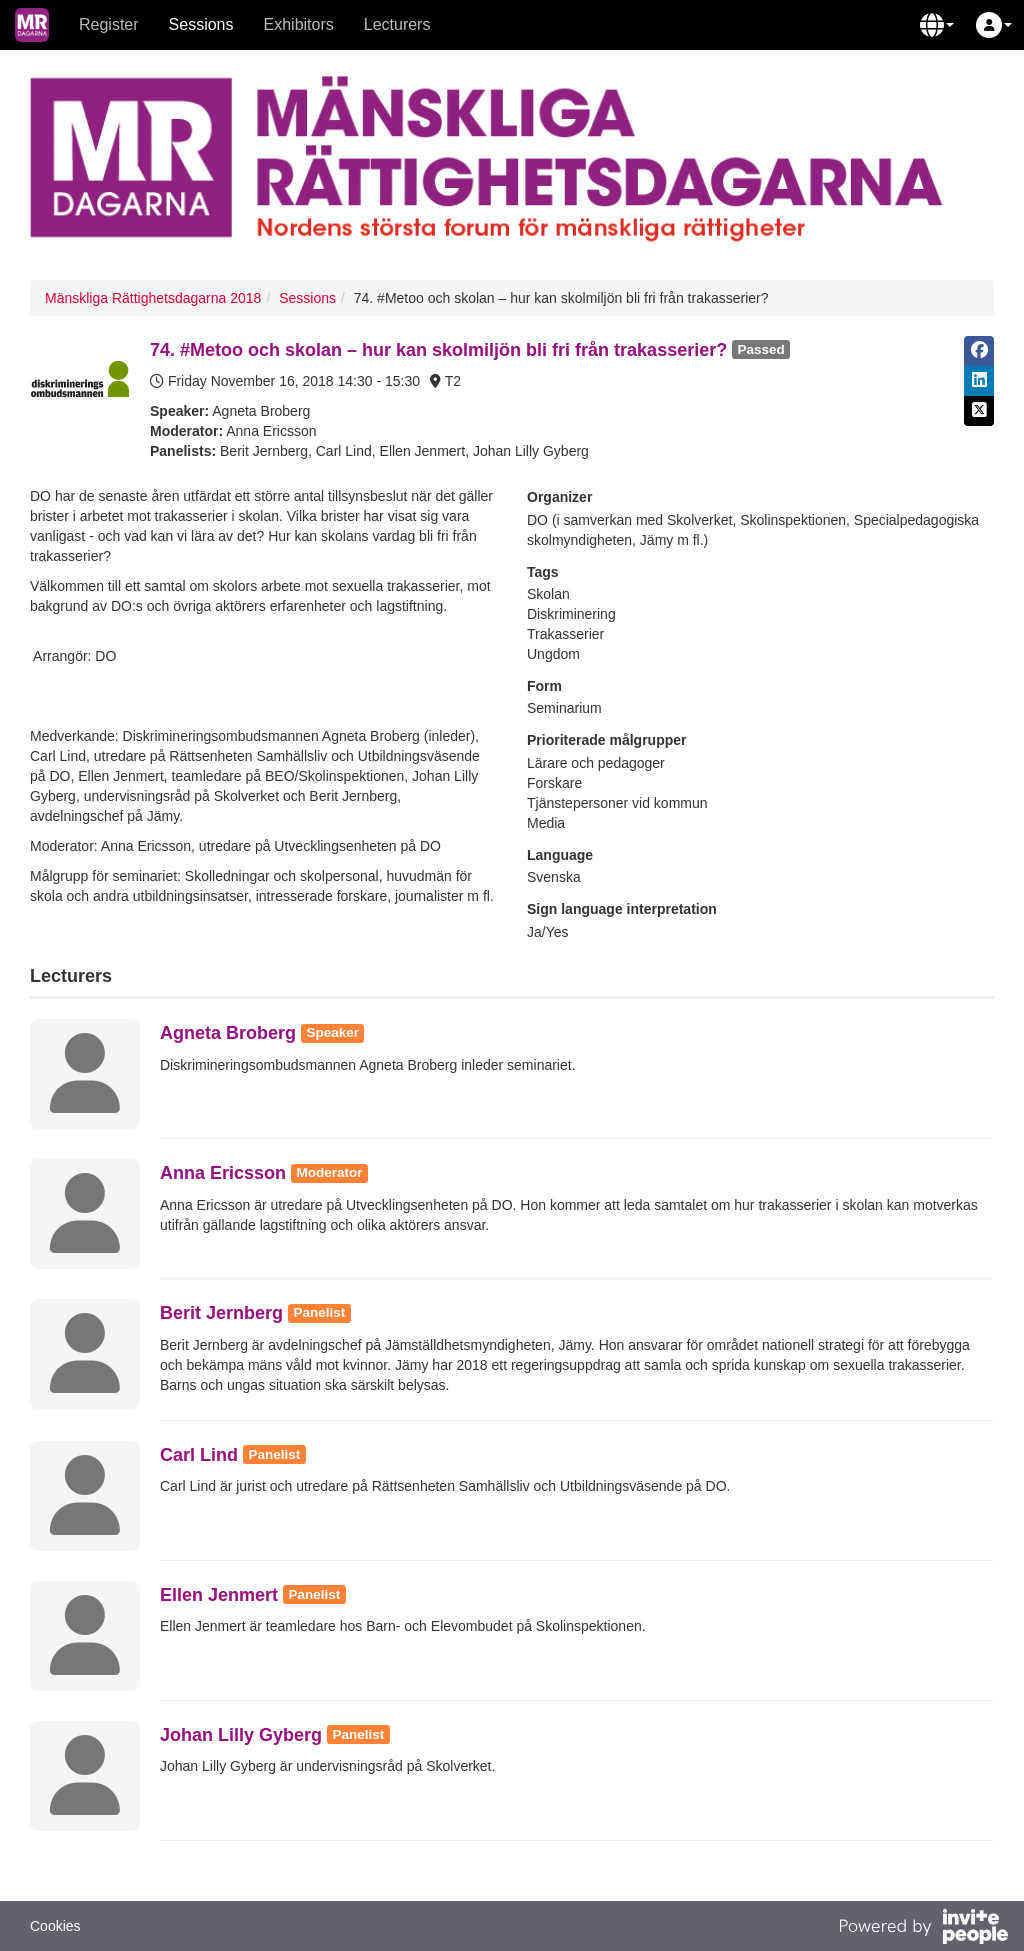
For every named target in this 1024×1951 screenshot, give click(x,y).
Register (109, 24)
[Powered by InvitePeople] (923, 1929)
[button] (937, 25)
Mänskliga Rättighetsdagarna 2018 (153, 298)
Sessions (201, 24)
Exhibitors (299, 24)
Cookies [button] (55, 1926)
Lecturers (397, 24)
